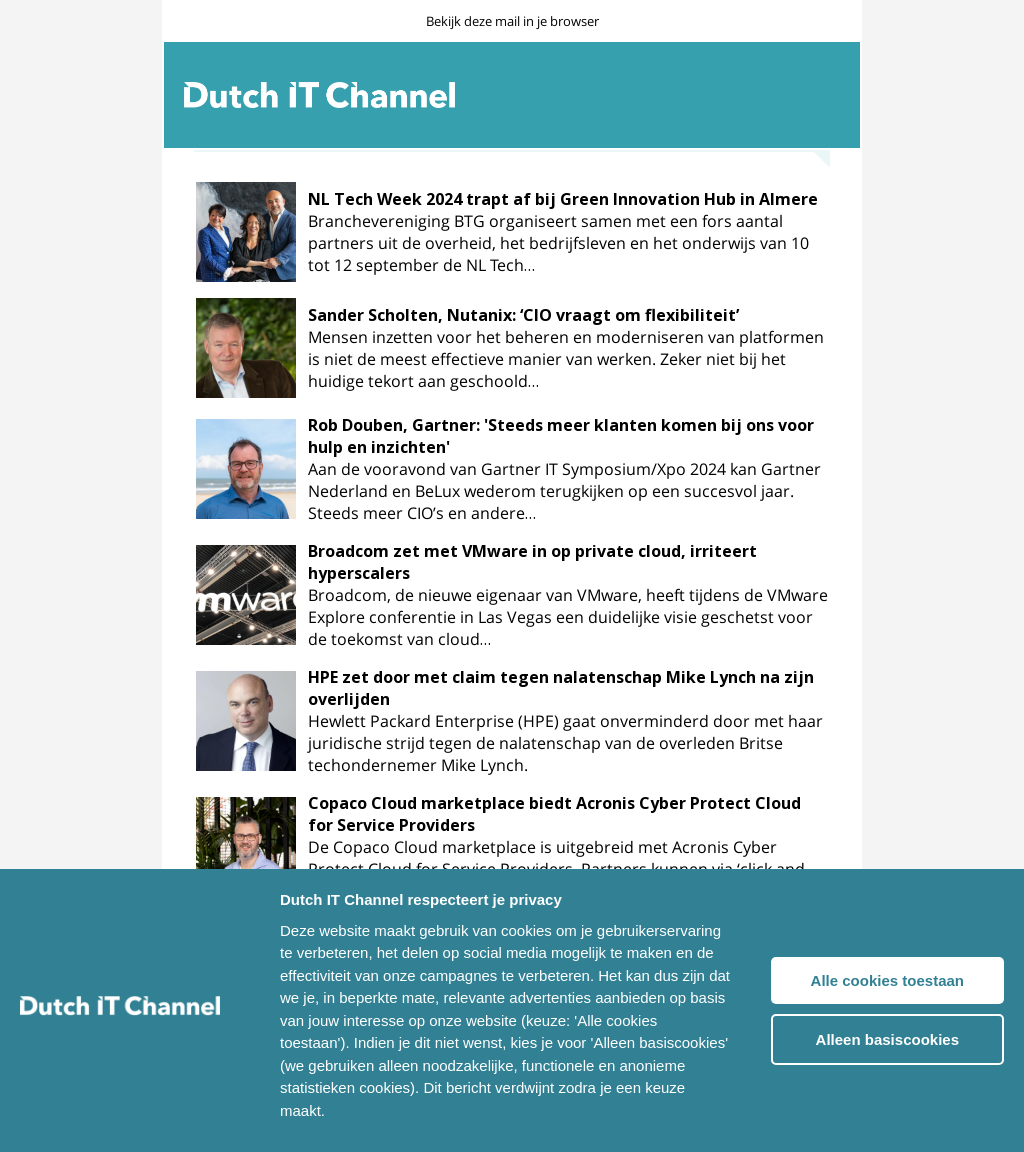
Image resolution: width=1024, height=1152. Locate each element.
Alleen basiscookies (887, 1039)
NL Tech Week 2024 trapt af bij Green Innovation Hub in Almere (563, 199)
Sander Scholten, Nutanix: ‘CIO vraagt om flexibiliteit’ (523, 315)
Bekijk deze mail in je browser (512, 21)
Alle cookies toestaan (887, 980)
